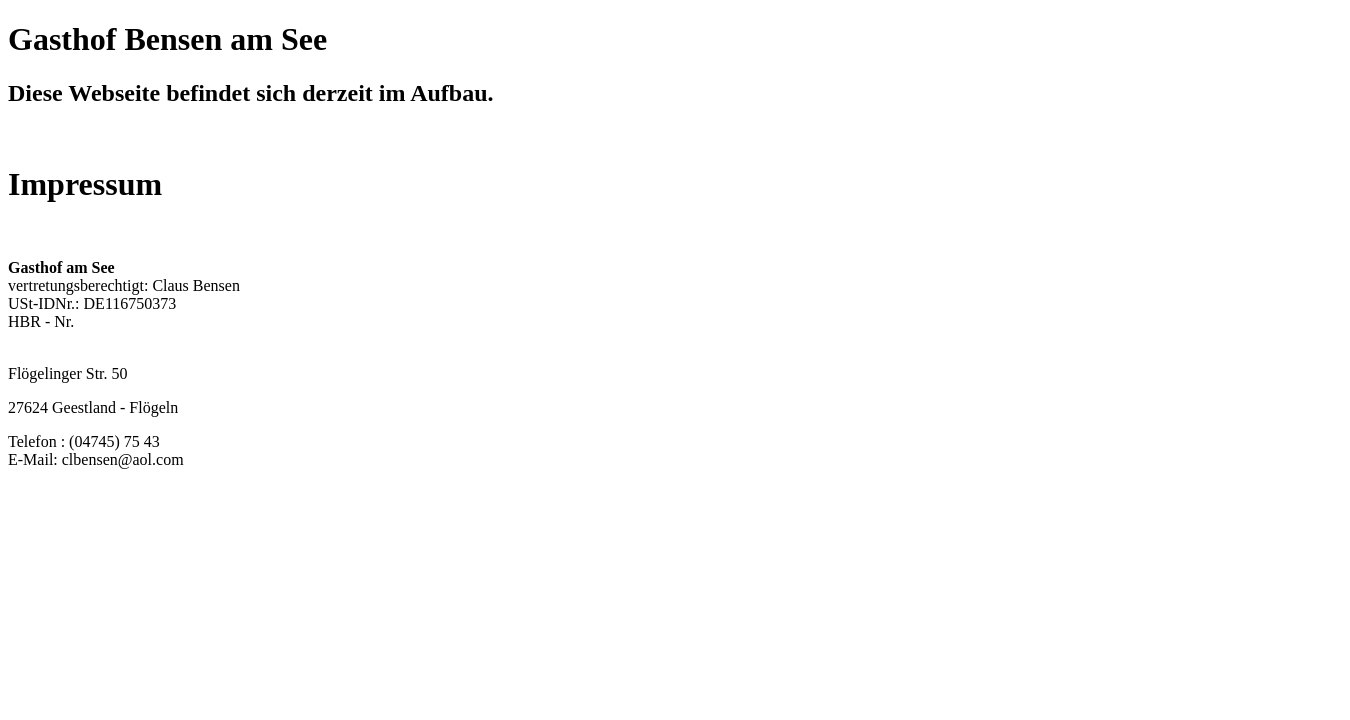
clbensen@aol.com (123, 459)
